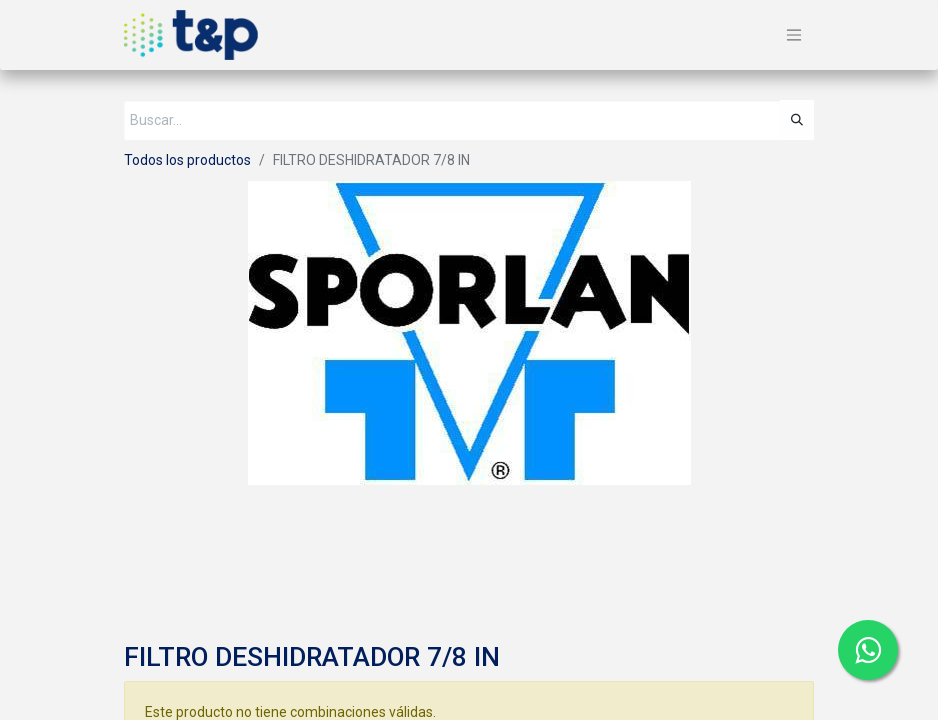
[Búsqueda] (797, 120)
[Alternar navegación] (794, 35)
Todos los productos (187, 160)
